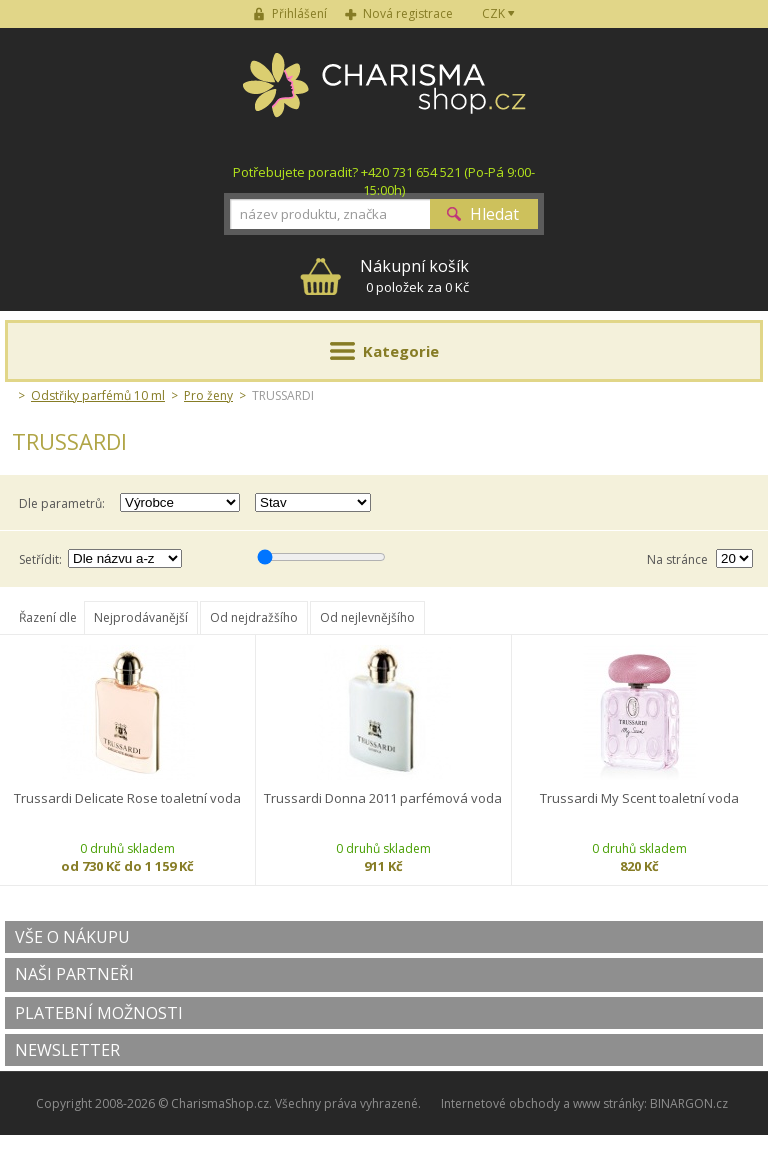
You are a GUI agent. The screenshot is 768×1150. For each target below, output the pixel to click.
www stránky (608, 1103)
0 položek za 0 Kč (414, 275)
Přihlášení (299, 13)
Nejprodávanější (141, 617)
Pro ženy (208, 395)
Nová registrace (408, 13)
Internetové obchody (500, 1103)
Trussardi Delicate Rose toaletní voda (127, 798)
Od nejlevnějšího (367, 617)
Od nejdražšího (254, 617)
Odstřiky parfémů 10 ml (98, 395)
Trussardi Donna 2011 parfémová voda (383, 798)
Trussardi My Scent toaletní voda (639, 798)
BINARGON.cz (689, 1103)
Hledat (494, 214)
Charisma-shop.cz (384, 96)
